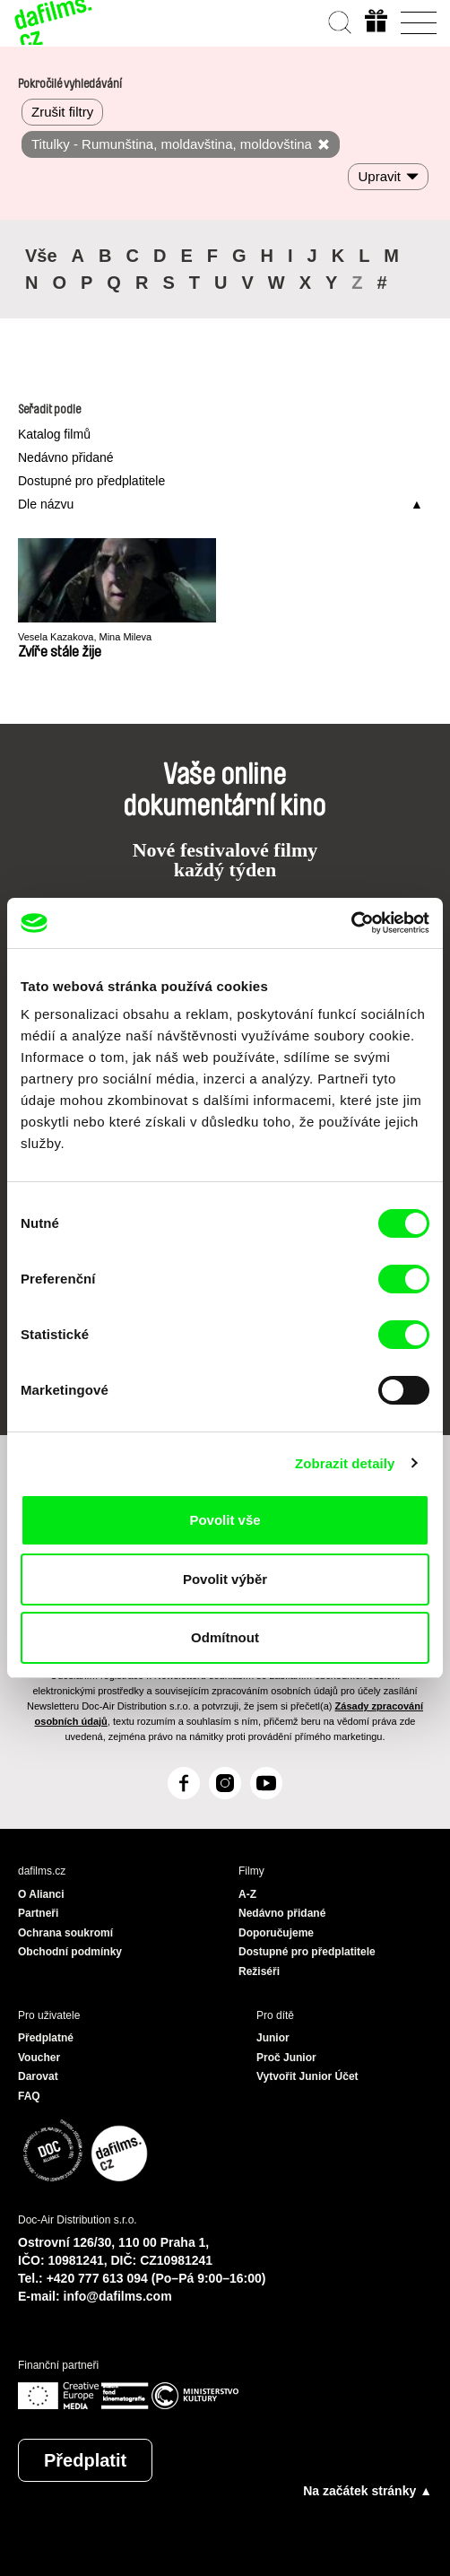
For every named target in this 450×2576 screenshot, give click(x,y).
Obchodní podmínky (70, 1951)
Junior (273, 2038)
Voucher (39, 2057)
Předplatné (46, 2038)
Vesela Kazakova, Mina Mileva (84, 636)
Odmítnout (225, 1637)
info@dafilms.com (118, 2296)
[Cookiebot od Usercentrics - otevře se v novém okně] (351, 923)
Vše (41, 255)
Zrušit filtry (62, 111)
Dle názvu (46, 504)
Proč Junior (286, 2057)
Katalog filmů (54, 434)
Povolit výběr (225, 1579)
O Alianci (41, 1894)
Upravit (379, 176)
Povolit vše (224, 1519)
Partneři (38, 1913)
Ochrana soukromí (65, 1933)
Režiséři (259, 1971)
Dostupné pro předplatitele (91, 481)
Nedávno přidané (66, 457)
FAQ (29, 2096)
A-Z (247, 1894)
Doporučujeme (276, 1933)
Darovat (38, 2076)
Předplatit (85, 2460)
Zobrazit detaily (345, 1463)
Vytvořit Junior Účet (307, 2076)
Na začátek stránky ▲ (367, 2491)
